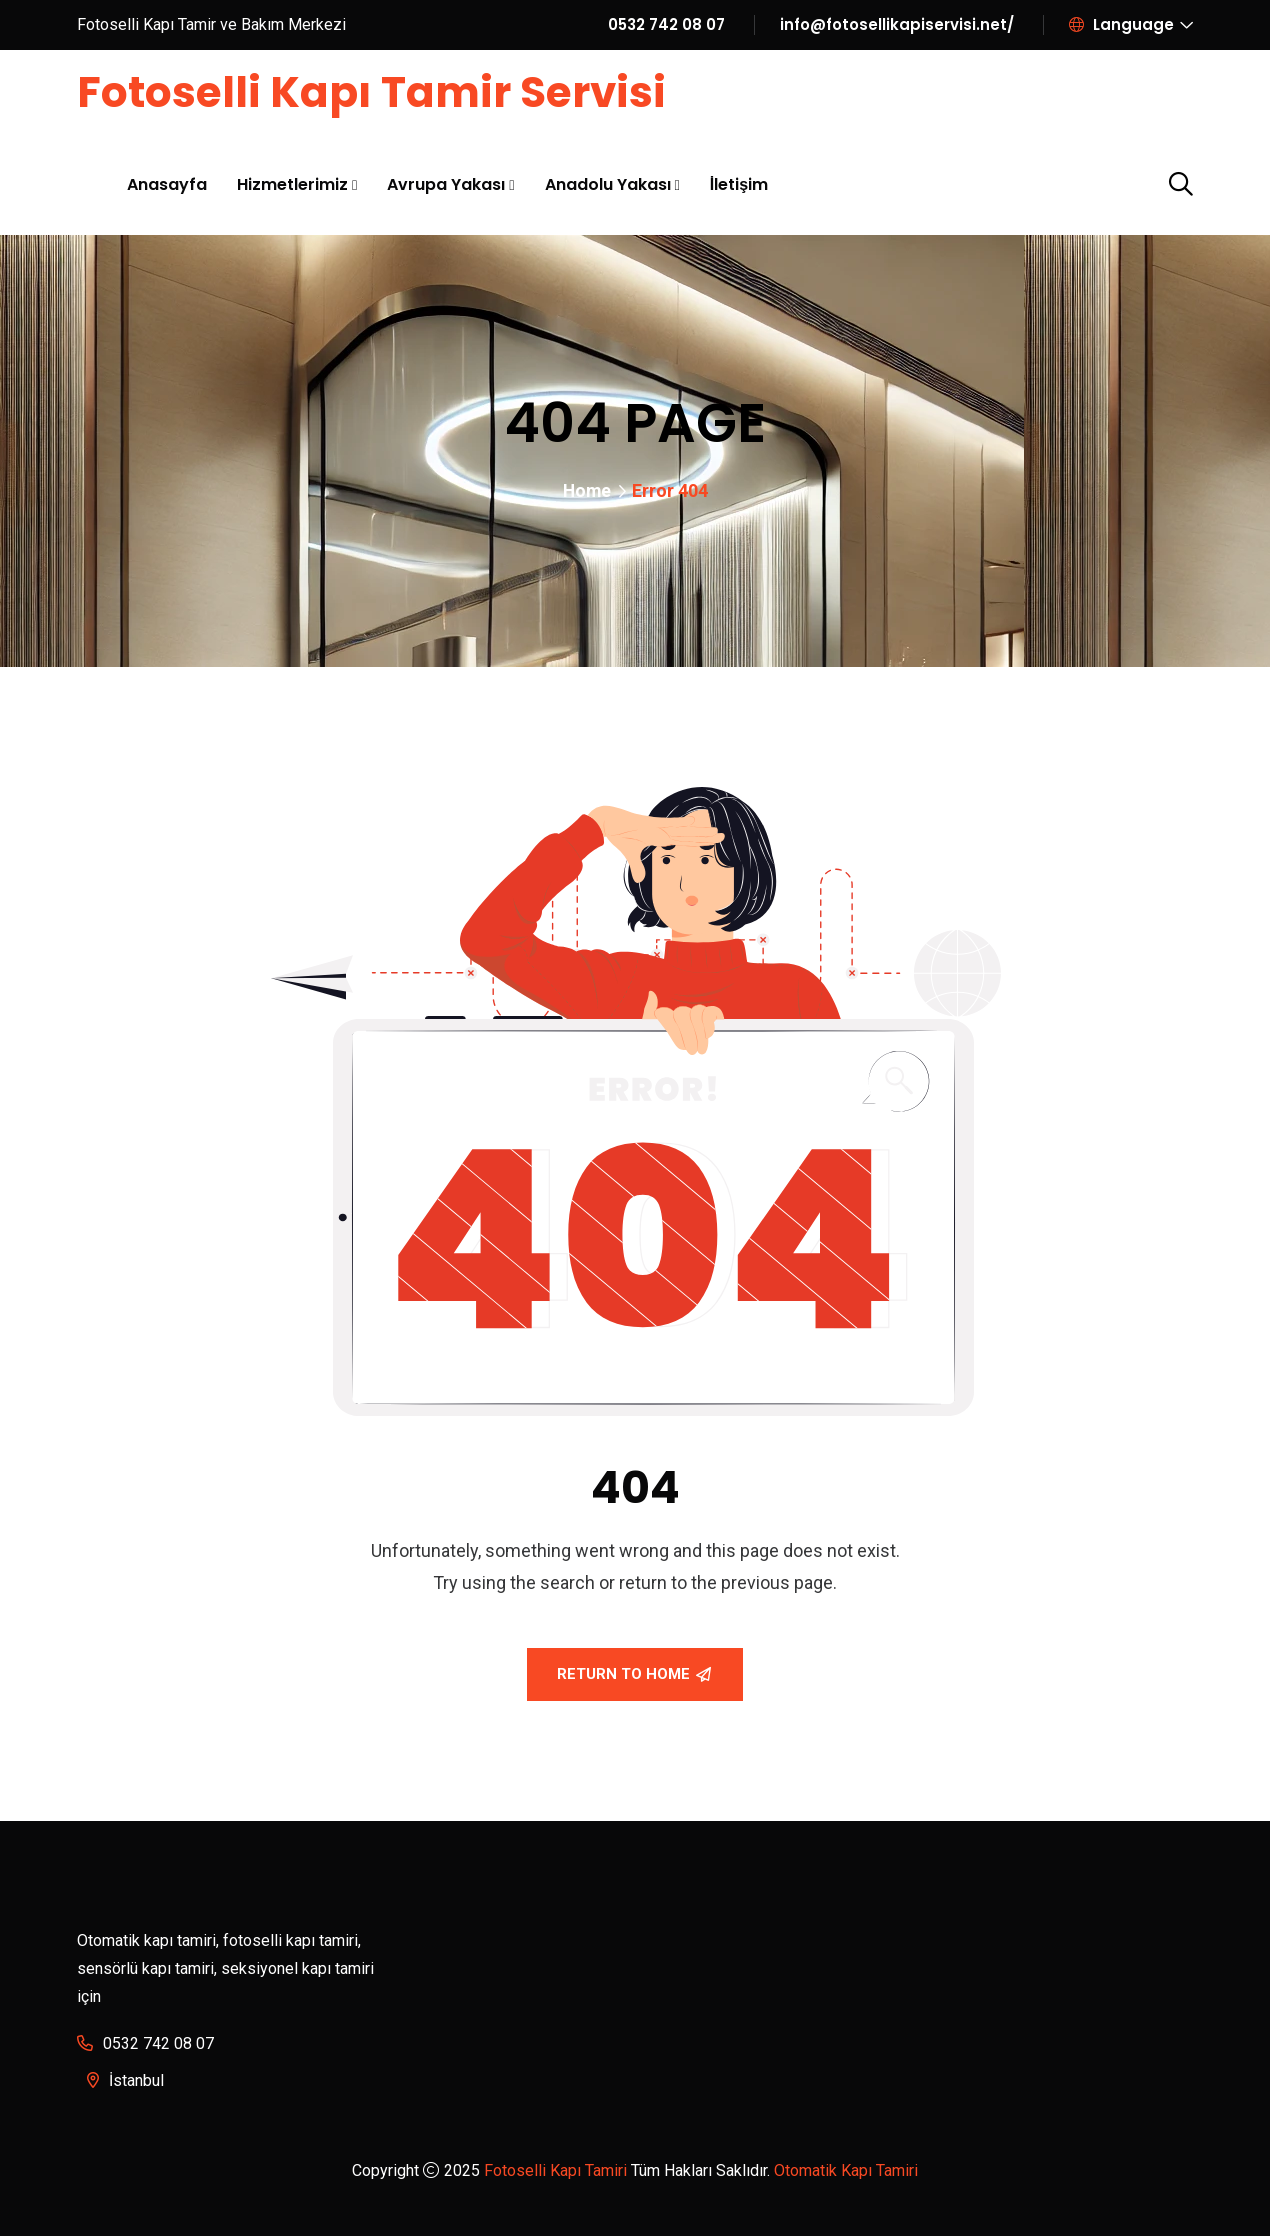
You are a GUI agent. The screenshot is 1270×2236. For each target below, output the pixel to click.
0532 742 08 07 (666, 24)
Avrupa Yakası (446, 183)
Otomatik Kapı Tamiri (846, 2170)
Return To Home (634, 1674)
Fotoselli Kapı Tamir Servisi (379, 91)
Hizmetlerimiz (292, 183)
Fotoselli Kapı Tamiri (555, 2170)
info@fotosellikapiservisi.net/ (897, 24)
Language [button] (1121, 24)
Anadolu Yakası (608, 183)
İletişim (739, 183)
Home (587, 490)
